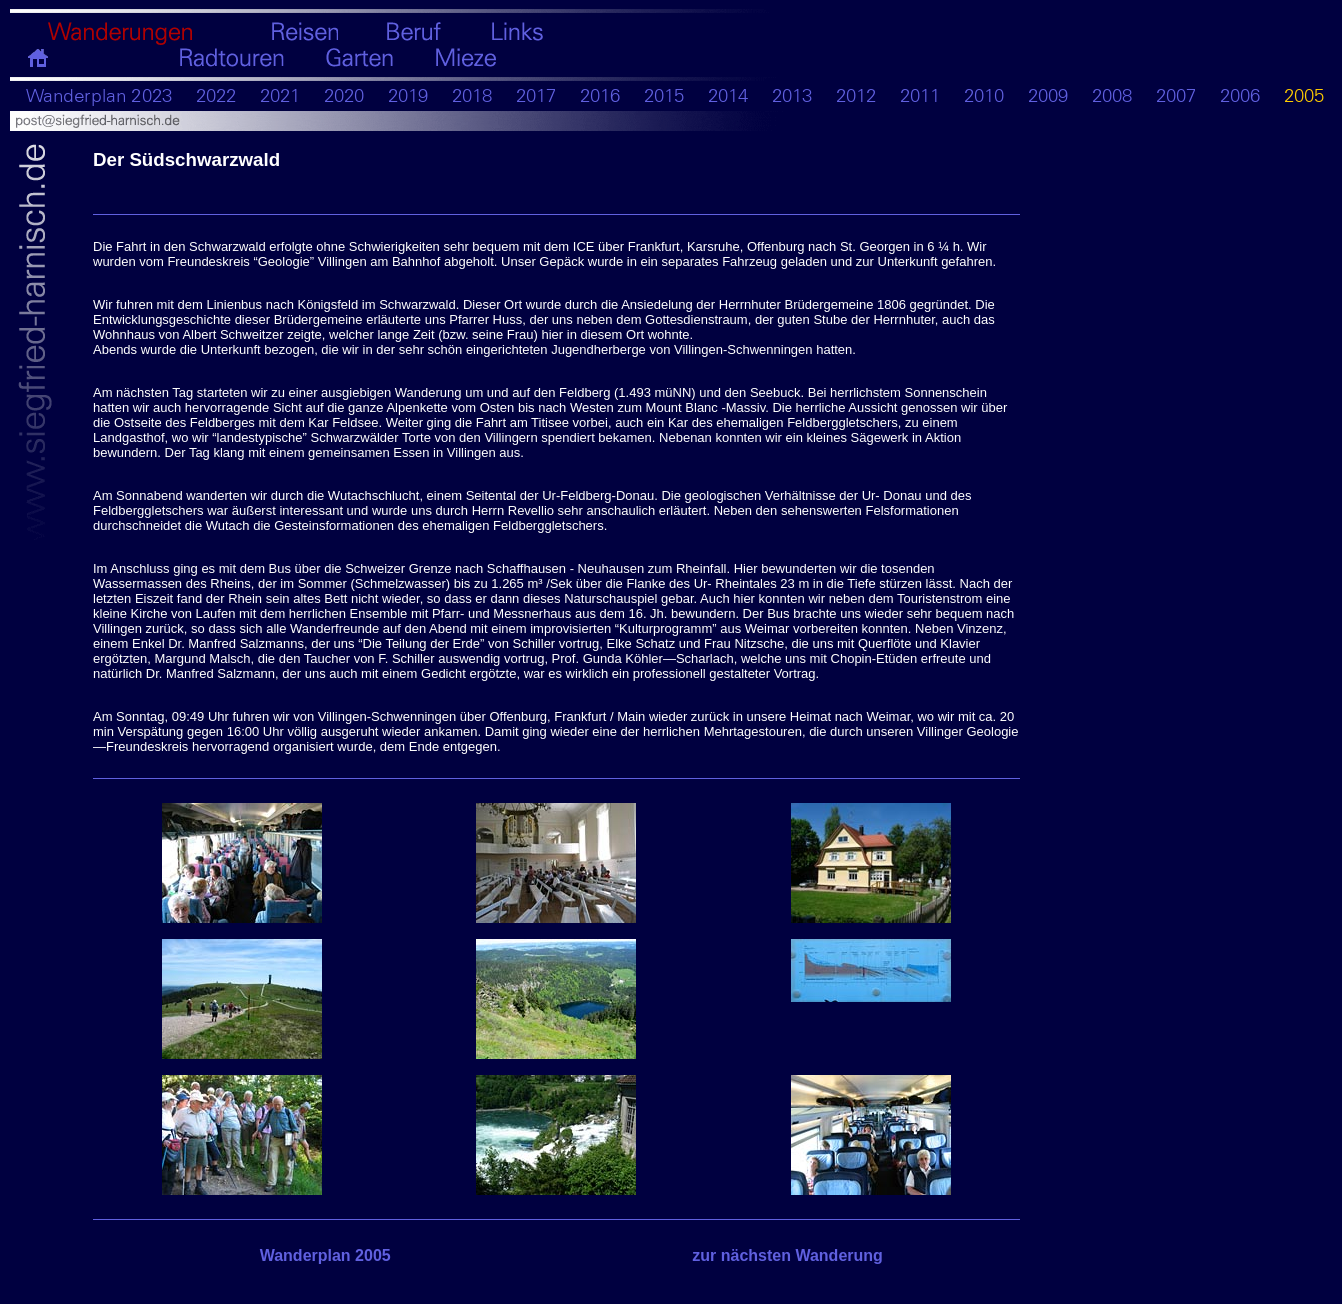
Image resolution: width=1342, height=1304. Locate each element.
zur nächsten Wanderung (787, 1255)
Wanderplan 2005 (325, 1255)
